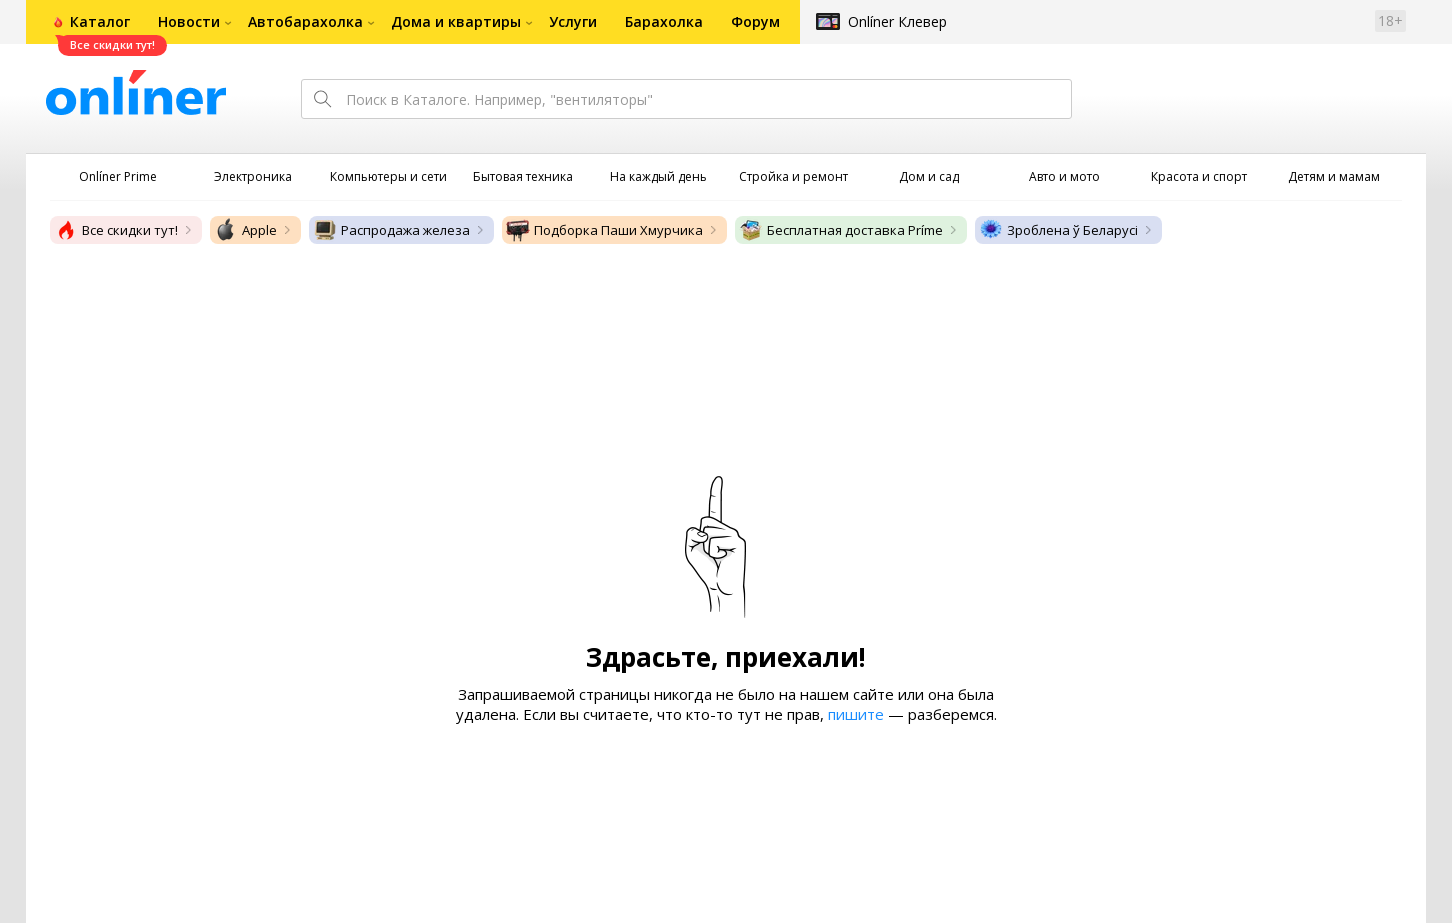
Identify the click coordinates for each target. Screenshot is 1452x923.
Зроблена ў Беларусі (1058, 230)
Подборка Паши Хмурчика (604, 230)
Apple (245, 230)
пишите (856, 714)
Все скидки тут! (116, 230)
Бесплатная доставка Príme (841, 230)
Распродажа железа (391, 230)
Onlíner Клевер (897, 21)
